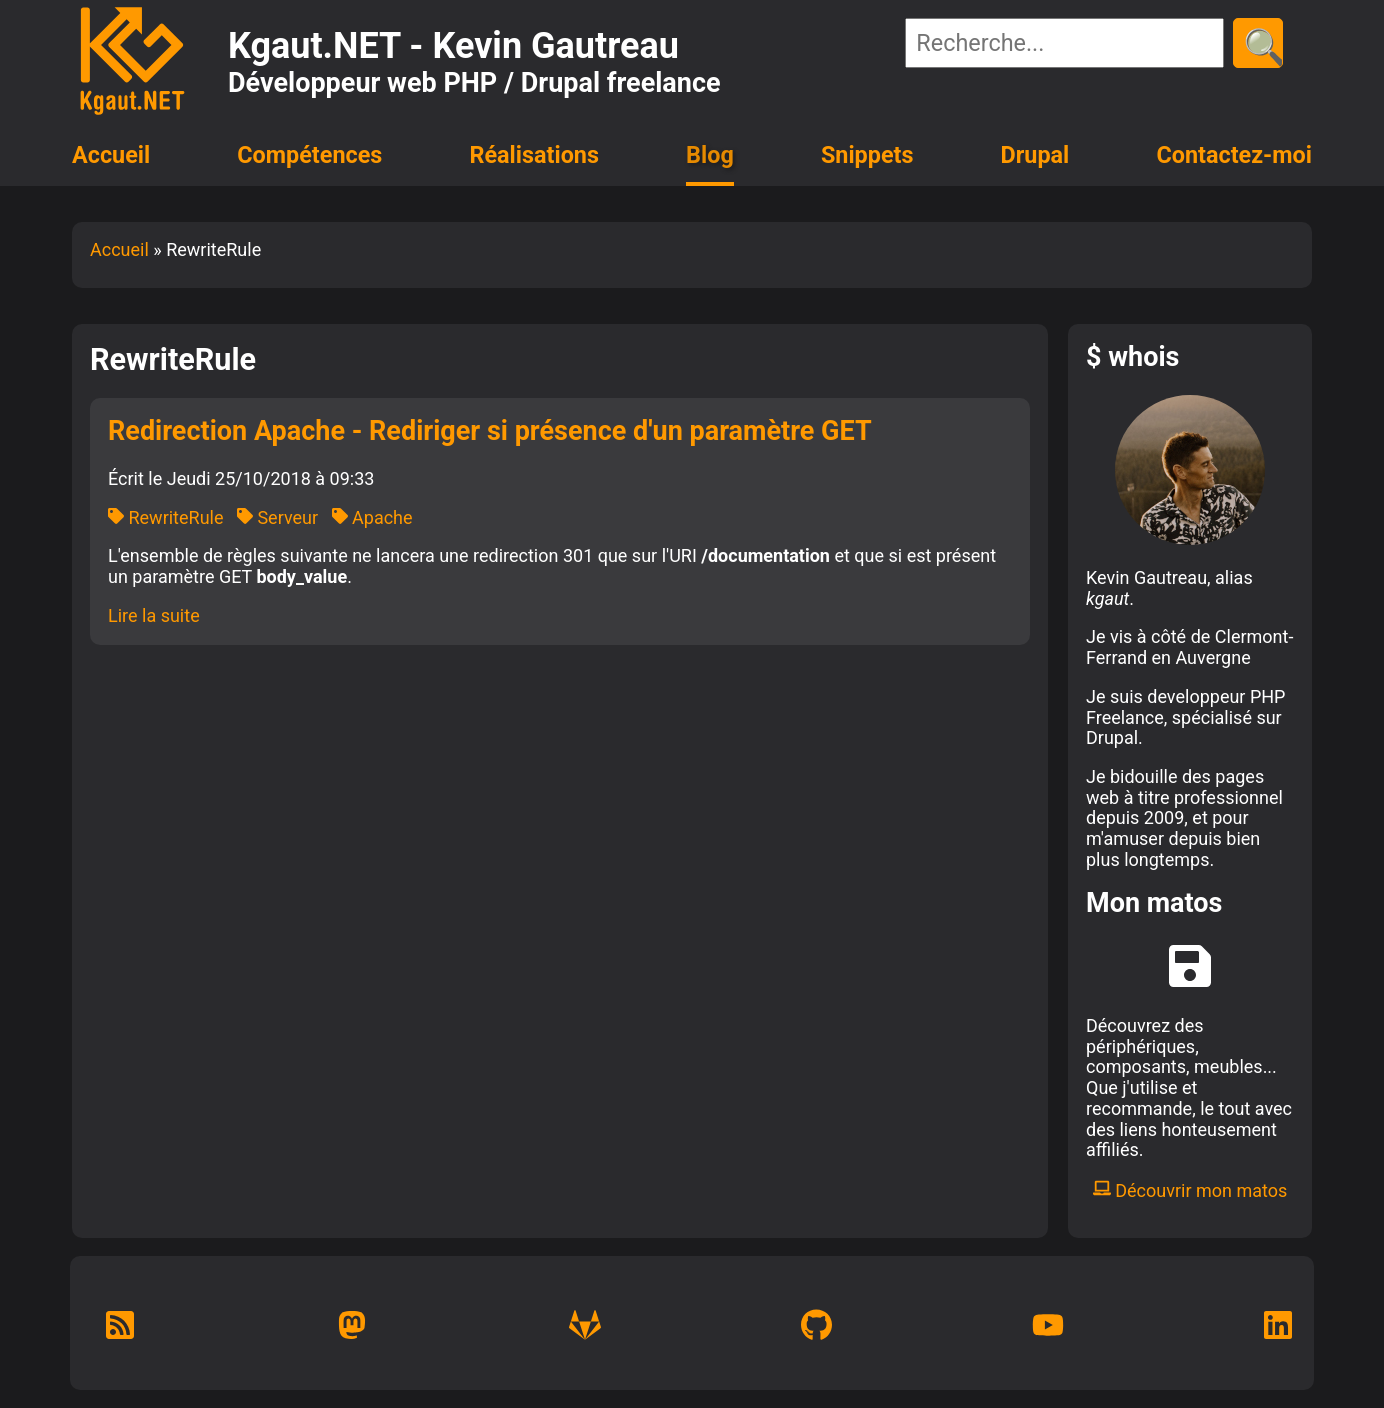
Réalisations (533, 155)
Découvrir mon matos (1190, 1190)
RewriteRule (165, 517)
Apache (372, 517)
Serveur (277, 517)
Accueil (111, 155)
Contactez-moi (1234, 155)
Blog (710, 155)
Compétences (309, 155)
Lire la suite (154, 615)
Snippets (867, 155)
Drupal (1035, 155)
